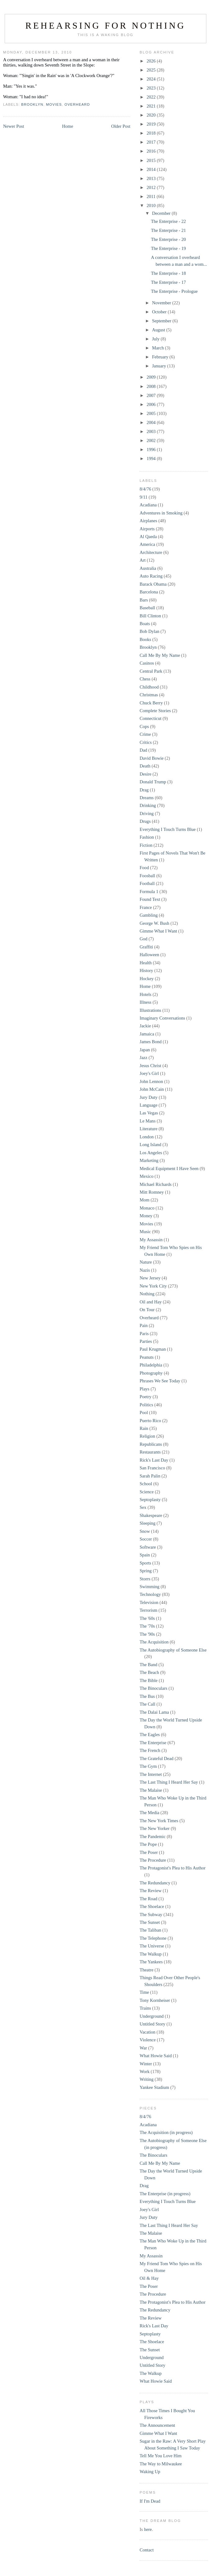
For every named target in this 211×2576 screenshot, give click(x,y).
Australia (148, 568)
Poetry (145, 1396)
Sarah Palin (150, 1475)
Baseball (147, 607)
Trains (145, 2008)
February (160, 356)
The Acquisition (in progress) (166, 2132)
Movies (54, 104)
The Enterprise (153, 1742)
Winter (146, 2063)
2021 (151, 106)
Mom (145, 1199)
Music (145, 1231)
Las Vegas (149, 1112)
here (148, 2529)
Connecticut (150, 718)
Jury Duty (149, 1097)
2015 (151, 160)
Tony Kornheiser (155, 2000)
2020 (151, 115)
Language (148, 1105)
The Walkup (151, 1954)
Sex (143, 1507)
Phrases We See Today (160, 1380)
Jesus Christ (150, 1065)
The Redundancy (155, 1882)
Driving (147, 813)
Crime (145, 734)
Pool (144, 1412)
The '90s (147, 1634)
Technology (150, 1594)
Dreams (147, 797)
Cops (144, 726)
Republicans (151, 1444)
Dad (143, 750)
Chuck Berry (151, 702)
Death (145, 765)
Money (146, 1215)
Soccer (146, 1539)
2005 (151, 413)
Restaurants (150, 1451)
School (146, 1483)
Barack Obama (153, 584)
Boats (145, 623)
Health (146, 962)
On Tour (147, 1309)
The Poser (149, 1852)
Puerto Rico (150, 1420)
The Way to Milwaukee (161, 2463)
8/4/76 (145, 488)
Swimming (149, 1586)
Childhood (149, 686)
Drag (144, 789)
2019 (151, 124)
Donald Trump (153, 781)
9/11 (143, 497)
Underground (152, 2016)
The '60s (147, 1618)
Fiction (146, 845)
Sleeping (147, 1523)
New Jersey (150, 1277)
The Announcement (157, 2425)
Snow (145, 1531)
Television (149, 1602)
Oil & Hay (149, 2278)
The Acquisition (154, 1641)
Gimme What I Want (158, 931)
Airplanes (148, 520)
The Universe (152, 1945)
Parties (146, 1341)
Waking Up (150, 2471)
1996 (151, 449)
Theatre (146, 1969)
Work (145, 2071)
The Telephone (153, 1938)
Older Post (120, 126)
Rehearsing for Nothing (105, 25)
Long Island (150, 1144)
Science (147, 1491)
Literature (148, 1128)
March (158, 347)
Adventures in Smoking (161, 512)
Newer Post (13, 126)
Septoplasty (150, 1499)
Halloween (149, 954)
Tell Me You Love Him (161, 2455)
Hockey (147, 978)
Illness (145, 1002)
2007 (151, 395)
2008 (151, 386)
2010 (151, 205)
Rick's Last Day (154, 1460)
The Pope (148, 1844)
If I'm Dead (150, 2501)
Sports (145, 1562)
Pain (144, 1325)
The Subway (151, 1914)
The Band (148, 1664)
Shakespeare (151, 1515)
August (159, 329)
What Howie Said (156, 2055)
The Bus (147, 1696)
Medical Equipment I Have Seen (169, 1168)
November (162, 302)
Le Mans (147, 1120)
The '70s (147, 1626)
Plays (145, 1388)
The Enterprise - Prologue (174, 291)
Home (67, 126)
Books (145, 639)
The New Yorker (155, 1828)
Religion (147, 1436)
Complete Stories (155, 710)
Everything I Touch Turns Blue (168, 829)
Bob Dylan (149, 631)
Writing (147, 2079)
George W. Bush (154, 923)
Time (144, 1992)
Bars (144, 599)
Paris (144, 1333)
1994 (151, 458)
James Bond (151, 1041)
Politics (146, 1404)
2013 (151, 178)
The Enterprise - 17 (168, 282)
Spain (145, 1554)
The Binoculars (153, 1688)
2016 (151, 151)
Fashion (147, 837)
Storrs (145, 1578)
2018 (151, 133)
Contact (147, 2549)
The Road (148, 1898)
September (162, 320)
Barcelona (149, 591)
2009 (151, 377)
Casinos (147, 663)
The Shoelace (152, 1906)
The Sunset (150, 1922)
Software (148, 1547)
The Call (147, 1704)
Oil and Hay (151, 1301)
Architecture (151, 552)
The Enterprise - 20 (168, 239)
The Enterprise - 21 (168, 230)
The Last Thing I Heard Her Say (169, 1782)
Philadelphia (151, 1364)
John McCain (152, 1089)
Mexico (146, 1176)
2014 (151, 169)
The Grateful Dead (156, 1758)
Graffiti (146, 946)
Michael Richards (156, 1184)
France (146, 907)
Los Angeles (151, 1152)
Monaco (147, 1207)
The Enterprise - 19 (168, 248)
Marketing (149, 1160)
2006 (151, 404)
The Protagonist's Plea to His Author (172, 1867)
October (160, 311)
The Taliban (150, 1930)
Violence (148, 2039)
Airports (147, 528)
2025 (151, 69)
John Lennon (151, 1081)
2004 (151, 422)
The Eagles (150, 1734)
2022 (151, 96)
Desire (145, 774)
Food (144, 867)
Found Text (150, 899)
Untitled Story (152, 2023)
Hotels (145, 994)
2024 (151, 78)
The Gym (148, 1766)
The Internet (151, 1774)
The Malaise (151, 1790)
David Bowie (152, 758)
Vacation (147, 2032)
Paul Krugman (153, 1349)
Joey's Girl (149, 1073)
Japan (145, 1049)
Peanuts (147, 1357)
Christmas (149, 694)
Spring (146, 1570)
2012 (151, 187)
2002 (151, 440)
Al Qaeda (148, 536)
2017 (151, 142)
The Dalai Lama (154, 1712)
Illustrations (150, 1010)
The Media (149, 1812)
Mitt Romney (152, 1192)
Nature (146, 1262)
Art (143, 560)
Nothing (147, 1293)
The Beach (149, 1672)
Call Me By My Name (160, 655)
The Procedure (153, 1860)
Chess (145, 678)
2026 (151, 60)
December (162, 213)
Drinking (148, 805)
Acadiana (148, 504)
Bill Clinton (150, 615)
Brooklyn (32, 104)
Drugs (145, 821)
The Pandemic (153, 1836)
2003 (151, 431)
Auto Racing (151, 576)
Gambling (149, 915)
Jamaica (147, 1033)
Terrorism (148, 1610)
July (156, 338)
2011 (151, 196)
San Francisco (152, 1467)
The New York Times (159, 1820)
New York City (153, 1285)
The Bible (149, 1680)
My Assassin (151, 1239)
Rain (144, 1428)
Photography (151, 1373)
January (159, 365)
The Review (151, 1890)
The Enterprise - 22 (168, 221)
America (147, 544)
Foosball (147, 875)
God (143, 938)
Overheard (77, 104)
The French (150, 1750)
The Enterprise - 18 (168, 273)
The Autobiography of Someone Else (173, 1649)
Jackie (145, 1025)
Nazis (145, 1270)
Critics (146, 742)
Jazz (143, 1057)
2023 (151, 87)
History (146, 970)
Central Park (151, 671)
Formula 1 (149, 891)
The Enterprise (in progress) (165, 2193)
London (147, 1136)
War (143, 2047)
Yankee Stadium (154, 2087)
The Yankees (151, 1961)
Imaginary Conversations (162, 1018)
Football (147, 883)
